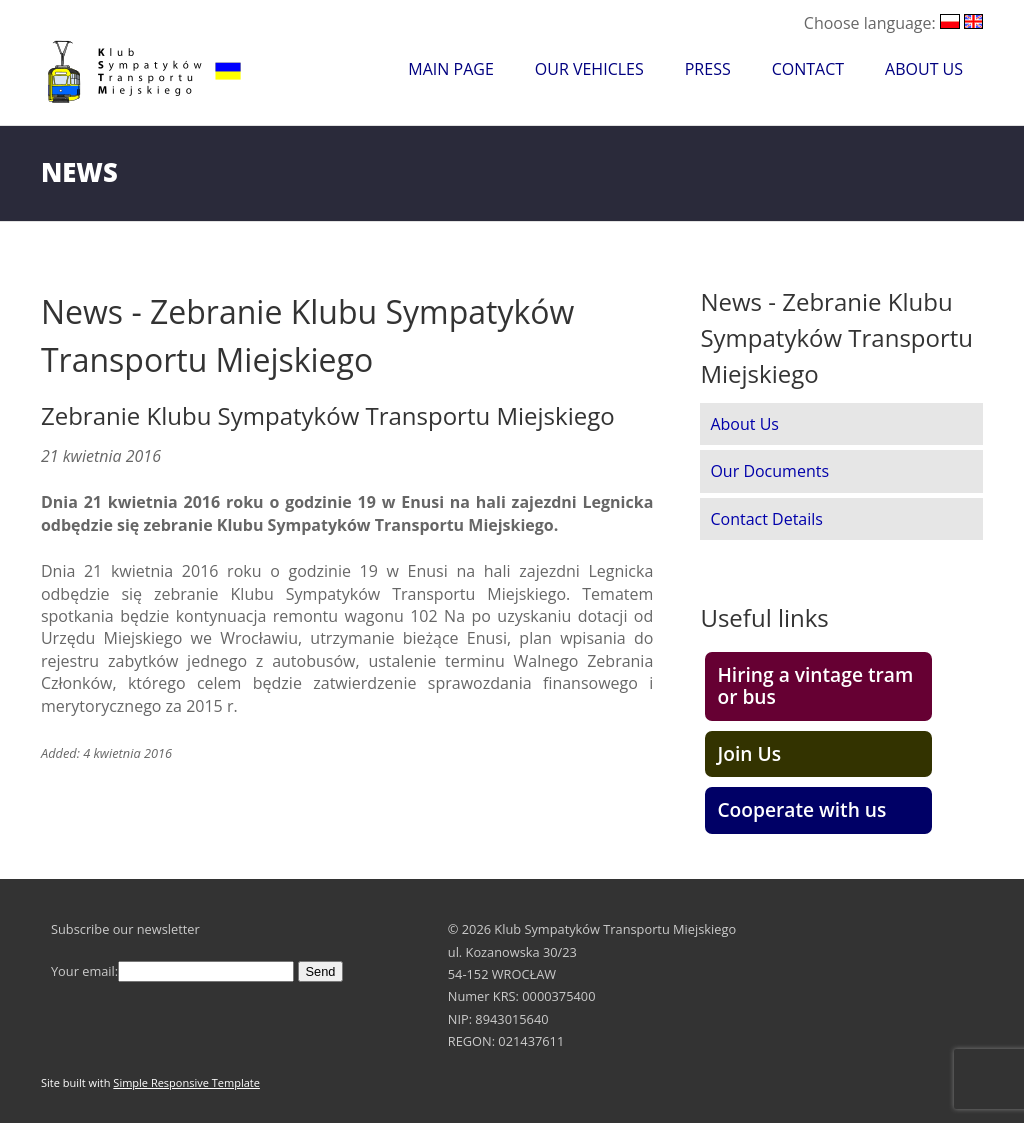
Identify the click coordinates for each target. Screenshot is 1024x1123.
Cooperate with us (801, 809)
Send (321, 971)
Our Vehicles (589, 69)
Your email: (172, 971)
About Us (924, 69)
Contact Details (766, 519)
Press (708, 69)
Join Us (749, 753)
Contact (808, 69)
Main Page (450, 69)
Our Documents (769, 471)
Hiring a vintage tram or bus (815, 685)
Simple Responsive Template (186, 1082)
